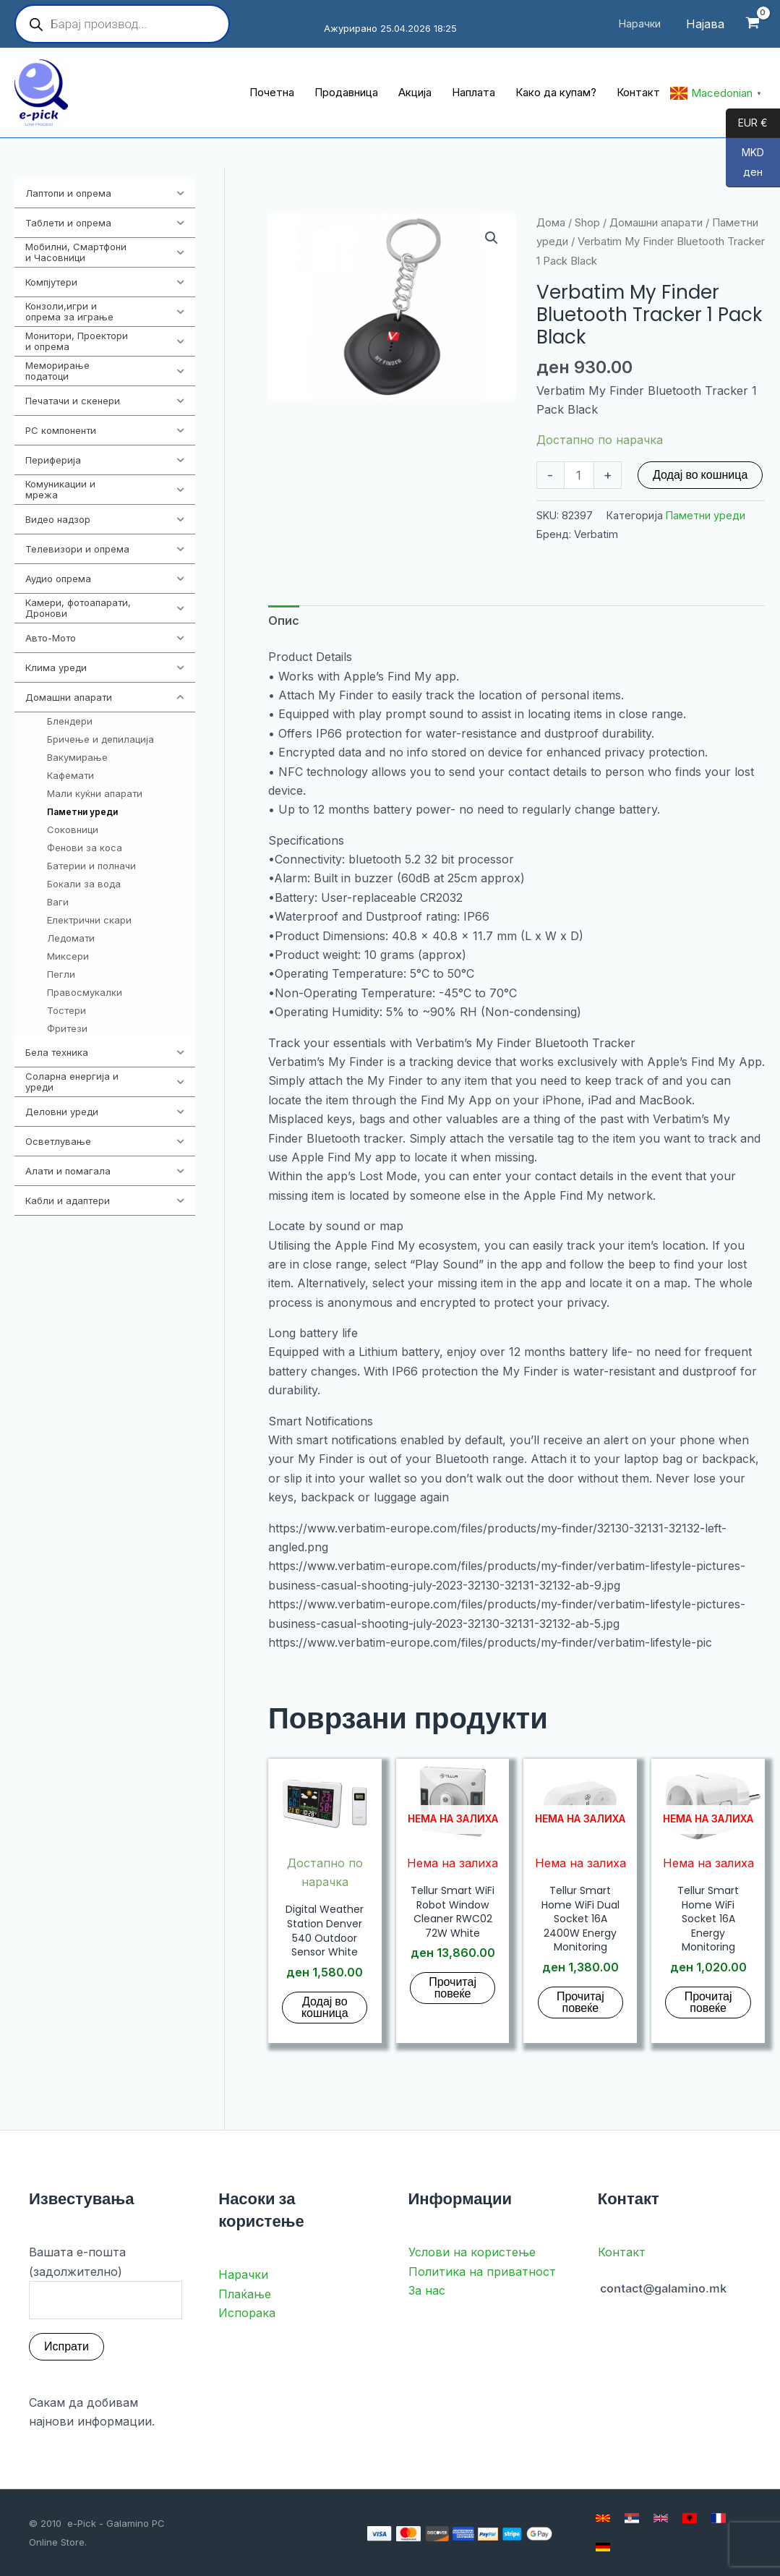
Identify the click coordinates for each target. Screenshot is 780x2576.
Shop (587, 222)
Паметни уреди (705, 515)
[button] (492, 238)
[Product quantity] (579, 475)
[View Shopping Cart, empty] (752, 24)
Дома (550, 222)
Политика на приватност (482, 2271)
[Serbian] (632, 2518)
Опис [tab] (283, 620)
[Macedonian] (603, 2518)
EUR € (747, 123)
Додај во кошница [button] (324, 2007)
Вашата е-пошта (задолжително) (105, 2282)
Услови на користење (472, 2252)
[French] (718, 2518)
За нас (426, 2290)
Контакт (622, 2252)
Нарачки (243, 2274)
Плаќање (244, 2294)
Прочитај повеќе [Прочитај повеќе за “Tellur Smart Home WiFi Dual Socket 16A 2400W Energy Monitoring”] (580, 2002)
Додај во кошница (700, 474)
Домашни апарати (656, 222)
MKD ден (745, 166)
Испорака (246, 2313)
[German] (603, 2547)
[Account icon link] (705, 23)
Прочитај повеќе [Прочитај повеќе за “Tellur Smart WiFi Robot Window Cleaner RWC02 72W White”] (452, 1988)
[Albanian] (689, 2518)
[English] (660, 2518)
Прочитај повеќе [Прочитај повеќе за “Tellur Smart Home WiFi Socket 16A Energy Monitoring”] (708, 2002)
